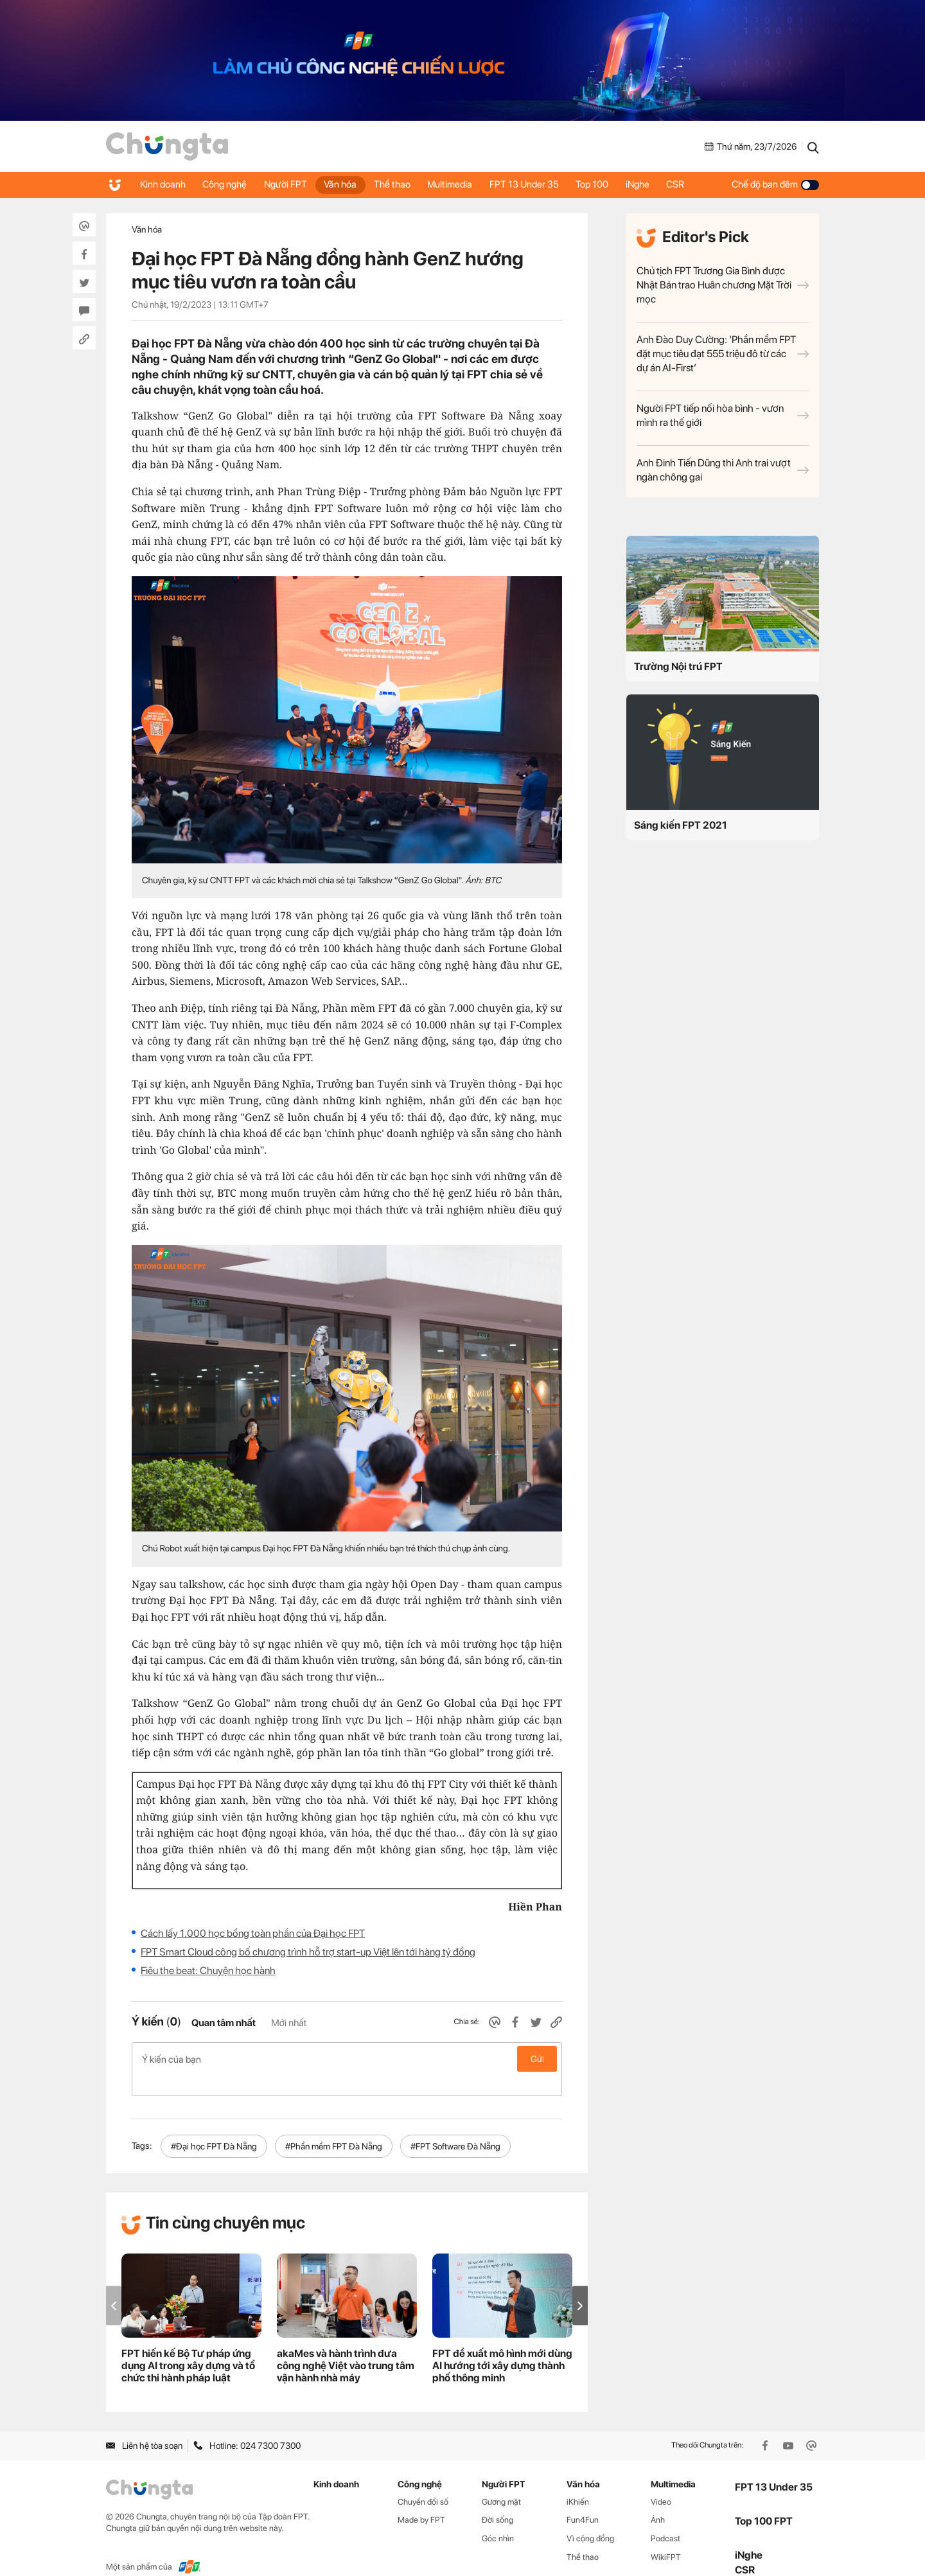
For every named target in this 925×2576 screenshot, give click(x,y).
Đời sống (497, 2499)
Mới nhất (288, 2023)
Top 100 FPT (764, 2500)
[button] (580, 2285)
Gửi (537, 2059)
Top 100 (608, 184)
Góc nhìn (498, 2518)
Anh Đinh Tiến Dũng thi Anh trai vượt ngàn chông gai (723, 470)
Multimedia (461, 184)
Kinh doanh (163, 184)
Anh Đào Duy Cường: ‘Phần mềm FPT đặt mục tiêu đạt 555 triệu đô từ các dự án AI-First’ (723, 353)
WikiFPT (666, 2536)
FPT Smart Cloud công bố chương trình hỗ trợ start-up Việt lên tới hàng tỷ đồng (308, 1952)
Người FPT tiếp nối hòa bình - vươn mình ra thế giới (723, 415)
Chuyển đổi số (423, 2480)
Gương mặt (501, 2480)
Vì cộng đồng (590, 2518)
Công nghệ (228, 184)
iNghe (656, 184)
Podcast (665, 2518)
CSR (696, 184)
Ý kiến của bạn (346, 2059)
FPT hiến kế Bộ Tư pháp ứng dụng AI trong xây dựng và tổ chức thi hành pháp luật (188, 2345)
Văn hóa (347, 184)
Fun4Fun (583, 2499)
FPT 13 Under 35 (538, 184)
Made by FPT (421, 2499)
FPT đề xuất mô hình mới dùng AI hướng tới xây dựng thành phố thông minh (502, 2345)
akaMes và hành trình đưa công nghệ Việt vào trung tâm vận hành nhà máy (345, 2345)
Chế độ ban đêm (775, 184)
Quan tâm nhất (223, 2023)
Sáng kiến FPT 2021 (680, 825)
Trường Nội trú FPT (678, 666)
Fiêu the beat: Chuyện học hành (208, 1970)
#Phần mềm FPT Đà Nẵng (333, 2126)
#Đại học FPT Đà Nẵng (214, 2126)
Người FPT (290, 184)
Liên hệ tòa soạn (144, 2425)
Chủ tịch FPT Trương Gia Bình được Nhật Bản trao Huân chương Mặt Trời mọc (723, 285)
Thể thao (401, 184)
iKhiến (578, 2480)
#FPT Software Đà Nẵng (455, 2126)
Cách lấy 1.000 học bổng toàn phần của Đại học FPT (253, 1933)
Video (661, 2480)
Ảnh (658, 2499)
